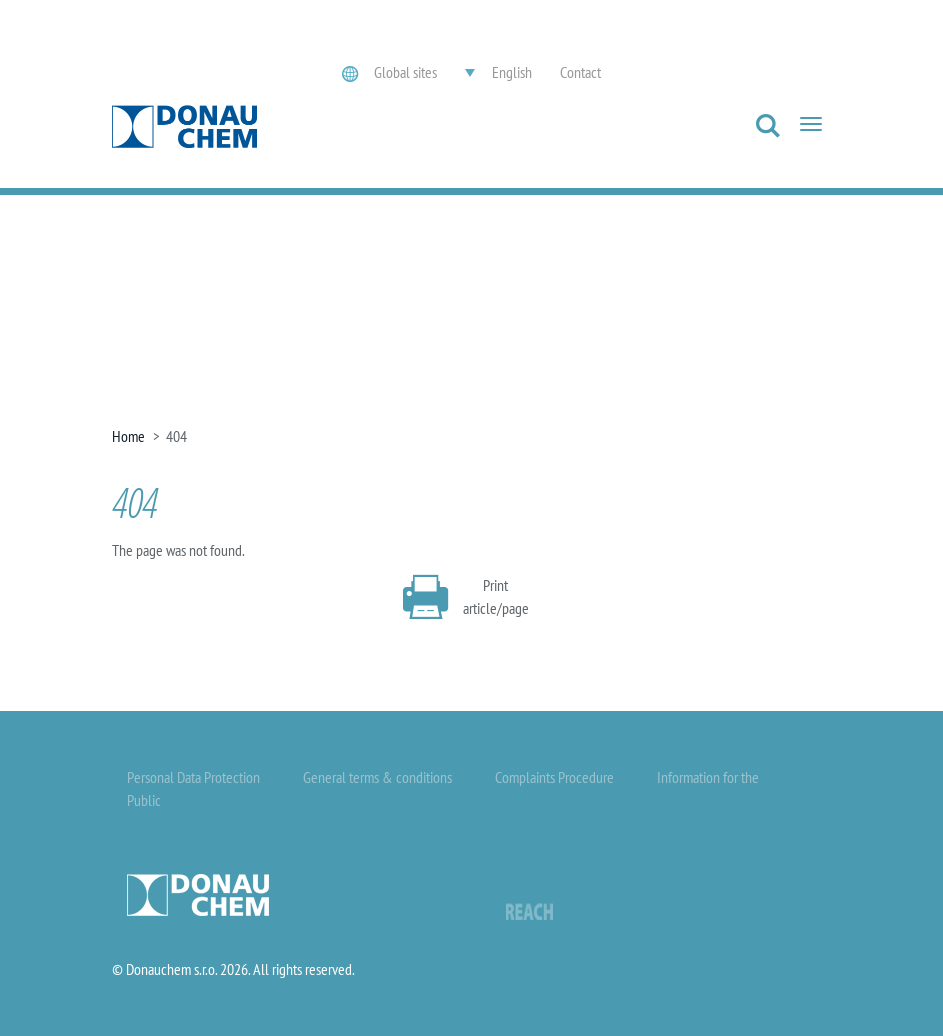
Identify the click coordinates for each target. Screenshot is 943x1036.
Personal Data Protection (193, 777)
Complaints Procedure (554, 777)
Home (128, 436)
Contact (580, 72)
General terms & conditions (377, 777)
